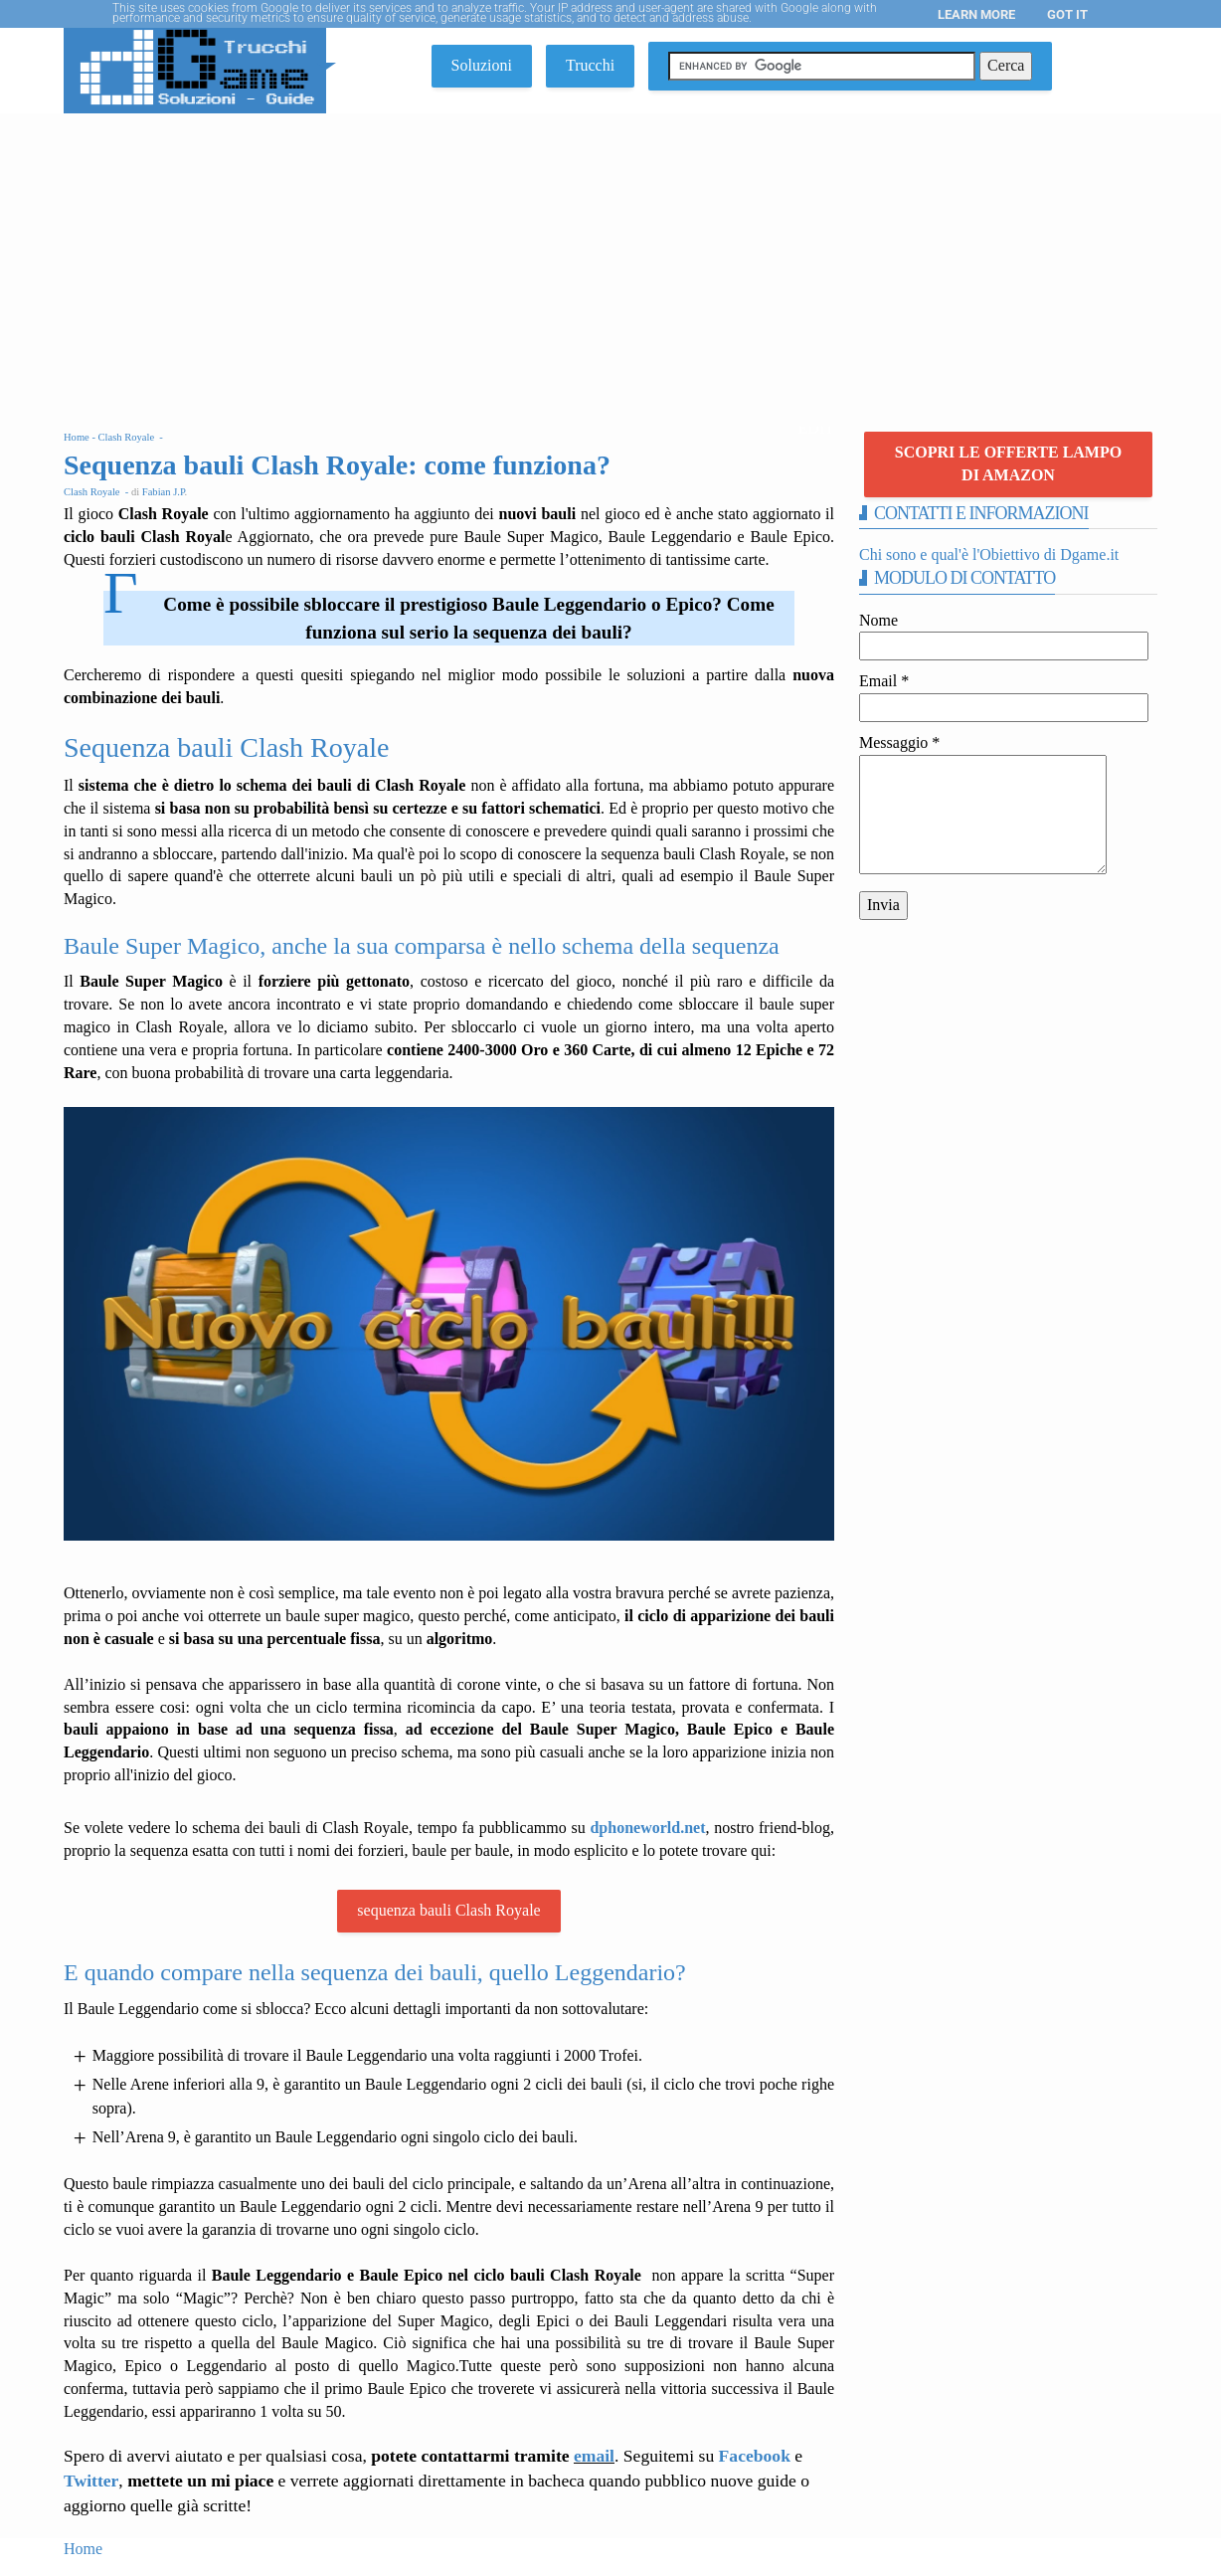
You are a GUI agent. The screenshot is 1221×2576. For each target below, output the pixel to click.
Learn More (976, 14)
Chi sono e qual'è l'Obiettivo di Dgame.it (989, 554)
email (594, 2456)
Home (83, 2548)
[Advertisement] (610, 262)
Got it (1067, 14)
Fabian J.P (163, 491)
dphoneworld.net (647, 1827)
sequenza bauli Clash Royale (448, 1910)
